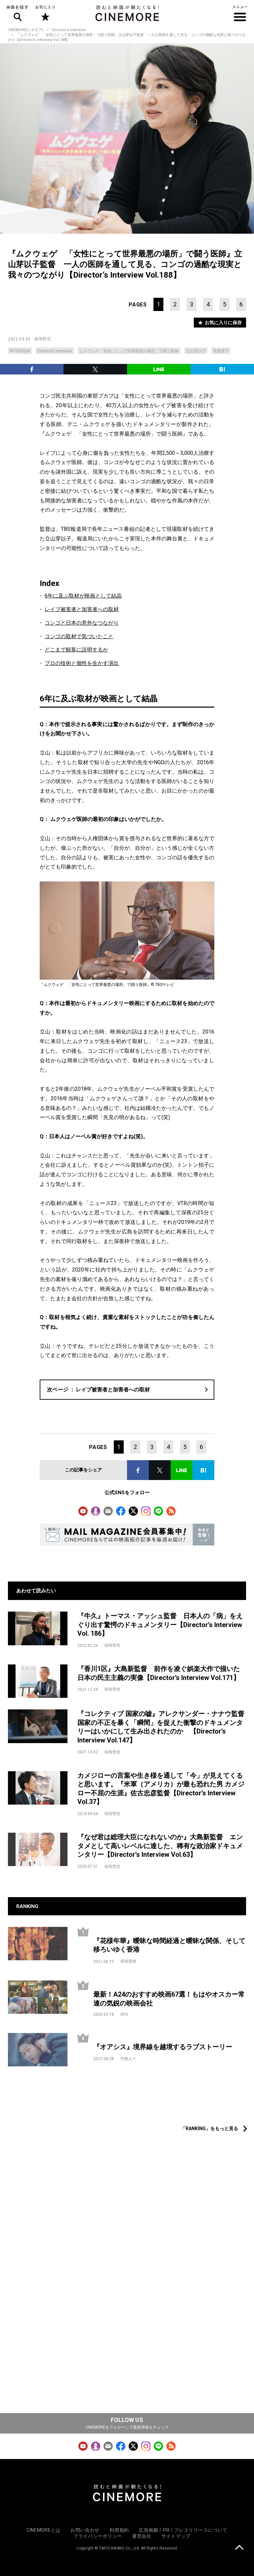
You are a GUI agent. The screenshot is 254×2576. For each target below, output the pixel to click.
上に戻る (239, 2548)
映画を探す (17, 13)
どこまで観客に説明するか (76, 649)
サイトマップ (175, 2536)
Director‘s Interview (69, 30)
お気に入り (45, 13)
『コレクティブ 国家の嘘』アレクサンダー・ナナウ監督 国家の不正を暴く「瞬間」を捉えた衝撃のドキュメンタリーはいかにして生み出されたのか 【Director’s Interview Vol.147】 (161, 1727)
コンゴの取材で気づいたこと (79, 636)
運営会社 (141, 2536)
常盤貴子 (221, 351)
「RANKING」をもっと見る (209, 2128)
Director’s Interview (54, 351)
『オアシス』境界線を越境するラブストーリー (162, 2047)
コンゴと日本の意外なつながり (82, 623)
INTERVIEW (20, 351)
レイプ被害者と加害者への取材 (82, 609)
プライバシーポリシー (97, 2536)
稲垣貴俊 (128, 1961)
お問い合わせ (85, 2530)
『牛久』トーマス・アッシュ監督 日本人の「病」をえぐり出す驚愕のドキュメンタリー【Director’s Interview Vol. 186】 (160, 1624)
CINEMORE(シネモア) (25, 30)
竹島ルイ (128, 2058)
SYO (124, 2014)
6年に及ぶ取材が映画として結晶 (83, 596)
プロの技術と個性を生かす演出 (82, 663)
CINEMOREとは (43, 2530)
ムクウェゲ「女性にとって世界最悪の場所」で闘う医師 (129, 351)
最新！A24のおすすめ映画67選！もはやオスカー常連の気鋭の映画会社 (169, 1998)
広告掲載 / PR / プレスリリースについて (183, 2530)
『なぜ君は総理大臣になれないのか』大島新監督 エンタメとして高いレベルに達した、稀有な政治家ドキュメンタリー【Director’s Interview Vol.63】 (160, 1845)
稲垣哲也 (42, 338)
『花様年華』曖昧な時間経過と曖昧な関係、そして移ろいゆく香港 (169, 1945)
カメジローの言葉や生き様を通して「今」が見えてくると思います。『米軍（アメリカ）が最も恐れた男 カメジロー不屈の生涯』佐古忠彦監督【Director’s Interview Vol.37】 (160, 1789)
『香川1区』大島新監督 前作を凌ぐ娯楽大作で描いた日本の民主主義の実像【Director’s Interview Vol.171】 (158, 1673)
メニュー (240, 13)
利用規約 (119, 2530)
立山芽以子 (196, 351)
